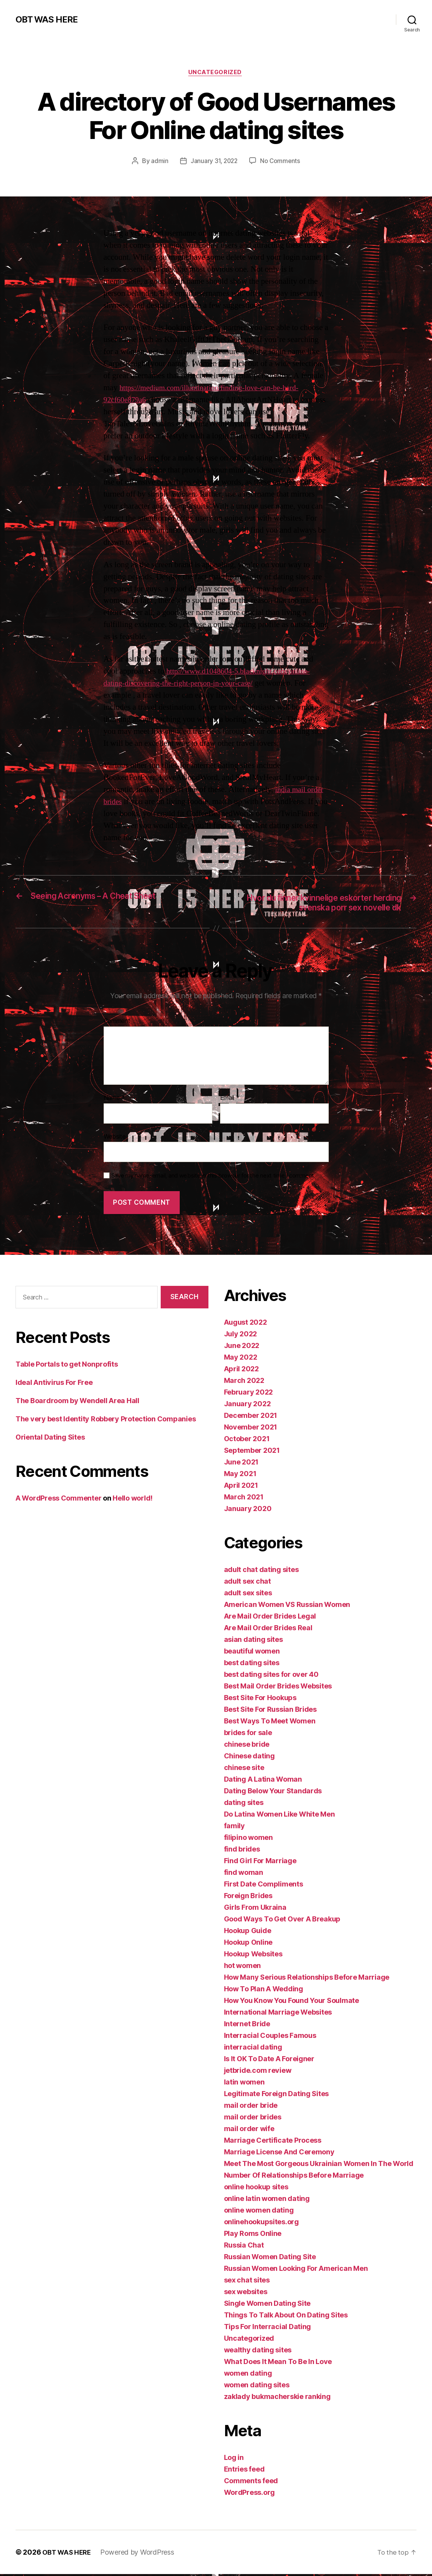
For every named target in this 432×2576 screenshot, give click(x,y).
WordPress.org (249, 2494)
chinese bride (247, 1746)
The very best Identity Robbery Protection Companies (106, 1421)
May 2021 (240, 1475)
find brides (242, 1851)
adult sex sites (248, 1595)
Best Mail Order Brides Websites (278, 1688)
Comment (117, 1023)
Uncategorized (216, 73)
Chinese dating (249, 1758)
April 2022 (241, 1371)
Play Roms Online (253, 2235)
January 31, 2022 (213, 162)
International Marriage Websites (278, 2014)
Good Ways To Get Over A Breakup (282, 1921)
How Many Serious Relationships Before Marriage (307, 1979)
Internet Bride (247, 2026)
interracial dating (253, 2049)
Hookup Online (248, 1944)
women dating (248, 2375)
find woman (243, 1874)
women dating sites (257, 2387)
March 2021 (244, 1499)
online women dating (259, 2212)
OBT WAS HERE (49, 19)
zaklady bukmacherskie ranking (277, 2398)
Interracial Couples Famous (270, 2037)
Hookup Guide (247, 1932)
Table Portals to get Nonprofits (67, 1366)
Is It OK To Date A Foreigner (269, 2061)
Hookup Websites (253, 1956)
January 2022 (247, 1406)
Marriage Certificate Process (272, 2142)
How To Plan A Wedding (263, 1991)
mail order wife (249, 2130)
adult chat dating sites (261, 1571)
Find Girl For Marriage (260, 1863)
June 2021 (241, 1464)
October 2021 (247, 1441)
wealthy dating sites (258, 2352)
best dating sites (251, 1665)
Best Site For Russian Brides (270, 1711)
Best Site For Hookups (260, 1699)
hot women (242, 1967)
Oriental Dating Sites (50, 1439)
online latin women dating (267, 2200)
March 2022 (244, 1382)
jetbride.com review (257, 2072)
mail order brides (252, 2119)
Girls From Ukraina (255, 1909)
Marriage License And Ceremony (279, 2154)
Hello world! (133, 1500)
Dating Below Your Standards (273, 1793)
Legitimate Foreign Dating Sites (276, 2095)
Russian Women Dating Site (270, 2259)
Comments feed (251, 2483)
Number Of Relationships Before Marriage (294, 2177)
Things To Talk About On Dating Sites (286, 2317)
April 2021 (241, 1487)
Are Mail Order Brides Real (268, 1630)
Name (114, 1100)
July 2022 (240, 1336)
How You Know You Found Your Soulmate (291, 2002)
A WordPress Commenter (58, 1500)
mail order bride (251, 2107)
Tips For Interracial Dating (267, 2328)
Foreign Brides (248, 1897)
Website (115, 1138)
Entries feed (244, 2471)
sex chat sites (247, 2282)
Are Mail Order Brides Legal (270, 1618)
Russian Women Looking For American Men (296, 2270)
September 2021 (252, 1452)
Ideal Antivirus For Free (54, 1385)
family (234, 1828)
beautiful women (252, 1653)
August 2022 (245, 1324)
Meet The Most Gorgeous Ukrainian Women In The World (318, 2165)
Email (229, 1100)
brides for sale (248, 1734)
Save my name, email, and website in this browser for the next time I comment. (213, 1177)
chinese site (244, 1769)
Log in (234, 2459)
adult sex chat (247, 1583)
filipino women (248, 1839)
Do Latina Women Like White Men (279, 1816)
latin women (244, 2084)
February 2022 (248, 1394)
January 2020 (248, 1510)
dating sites (244, 1804)
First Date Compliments (263, 1886)
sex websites (245, 2293)
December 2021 (251, 1417)
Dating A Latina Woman (263, 1781)
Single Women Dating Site (267, 2305)
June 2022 (242, 1347)
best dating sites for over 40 (271, 1676)
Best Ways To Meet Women (270, 1723)
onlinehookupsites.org (261, 2224)
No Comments (281, 162)
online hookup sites (256, 2189)
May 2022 (240, 1359)
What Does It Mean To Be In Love (278, 2363)
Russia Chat (244, 2247)
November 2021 (251, 1429)
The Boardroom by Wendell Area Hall (77, 1403)
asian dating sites (253, 1641)
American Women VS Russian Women (287, 1606)
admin (158, 162)
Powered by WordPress (141, 2554)
